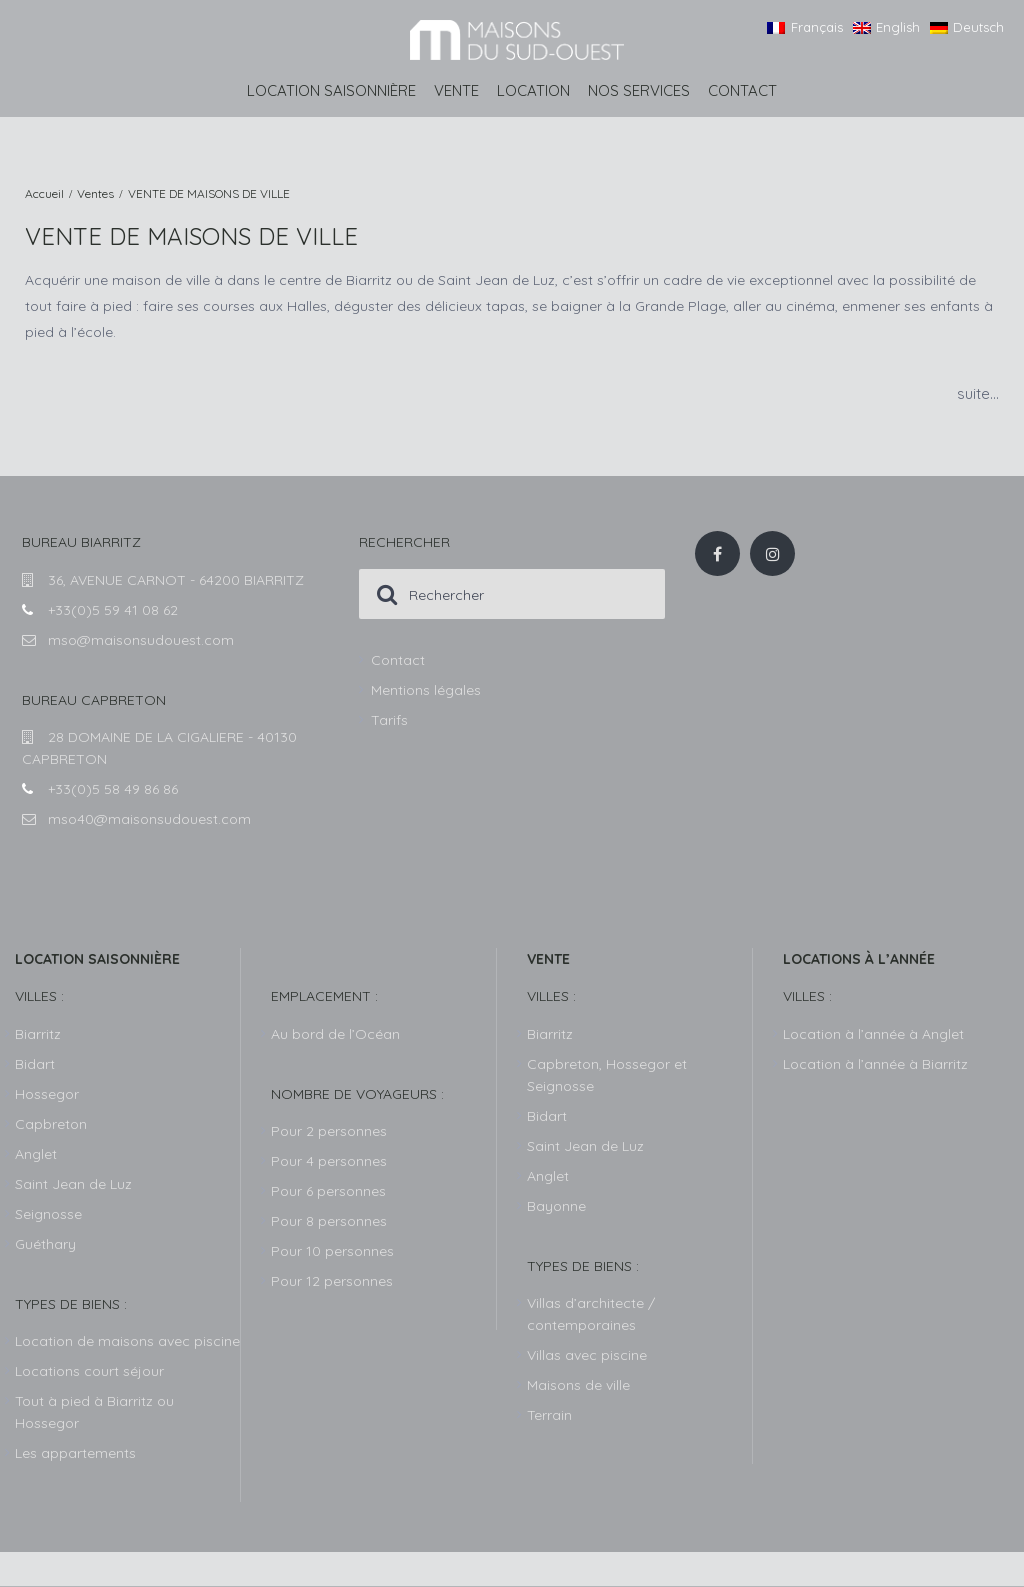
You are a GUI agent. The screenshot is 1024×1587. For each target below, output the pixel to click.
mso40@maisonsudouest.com (149, 819)
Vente (456, 90)
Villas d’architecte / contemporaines (591, 1314)
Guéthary (45, 1244)
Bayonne (556, 1206)
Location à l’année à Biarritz (875, 1064)
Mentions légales (426, 690)
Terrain (549, 1415)
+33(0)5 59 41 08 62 (113, 610)
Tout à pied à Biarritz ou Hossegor (94, 1412)
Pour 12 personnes (332, 1281)
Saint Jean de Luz (585, 1146)
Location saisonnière (331, 90)
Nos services (639, 90)
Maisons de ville (578, 1385)
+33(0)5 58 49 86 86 (113, 789)
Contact (742, 90)
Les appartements (75, 1453)
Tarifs (389, 720)
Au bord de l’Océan (335, 1034)
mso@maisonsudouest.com (141, 640)
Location (533, 90)
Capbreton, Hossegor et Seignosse (607, 1075)
